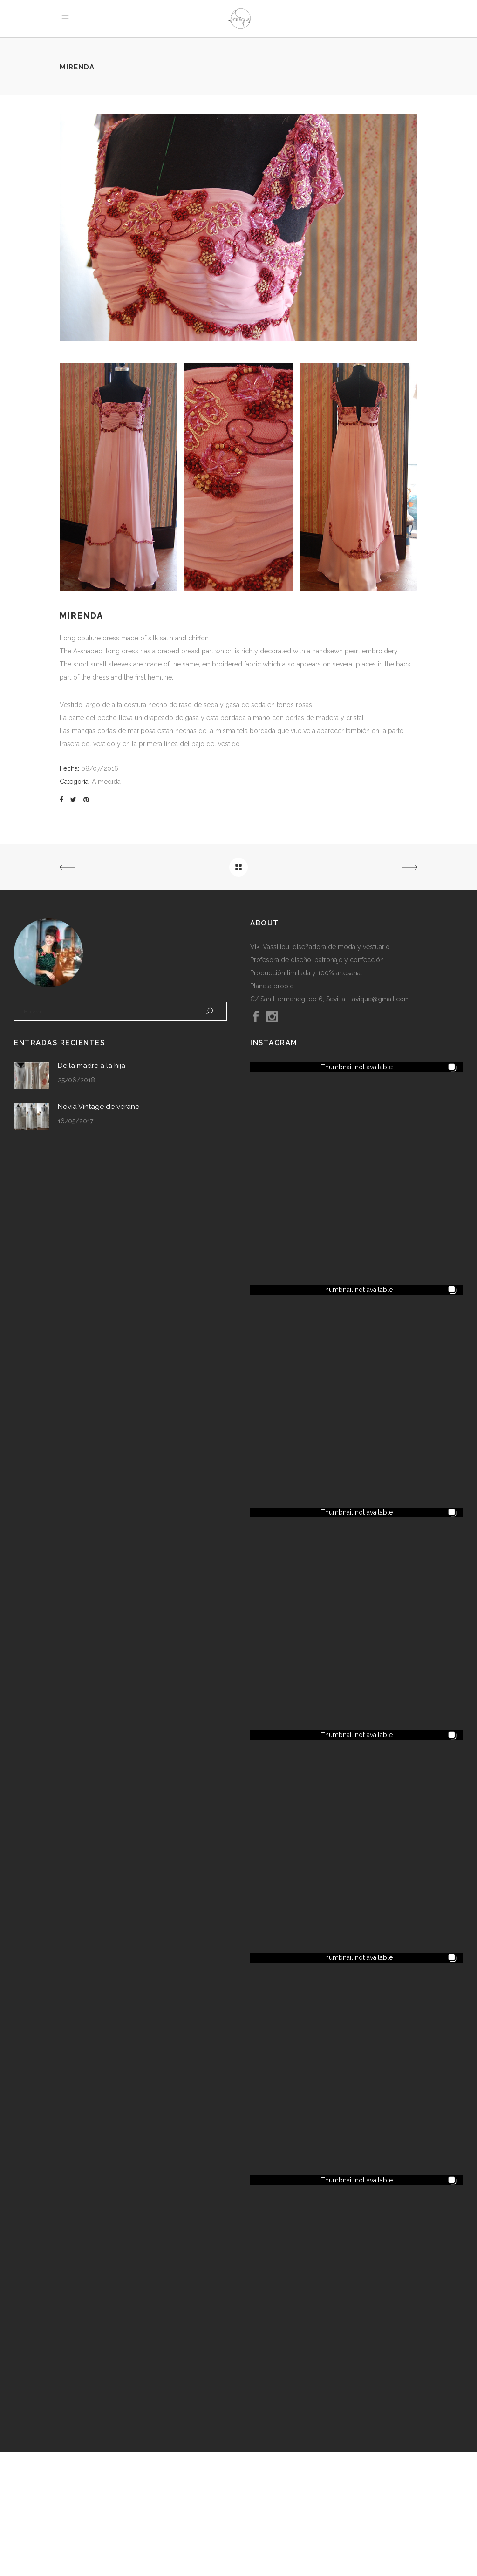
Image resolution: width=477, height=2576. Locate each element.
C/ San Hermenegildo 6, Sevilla (297, 999)
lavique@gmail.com (380, 999)
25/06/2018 (76, 1080)
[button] (356, 1067)
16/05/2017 (75, 1121)
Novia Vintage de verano (99, 1106)
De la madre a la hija (91, 1065)
